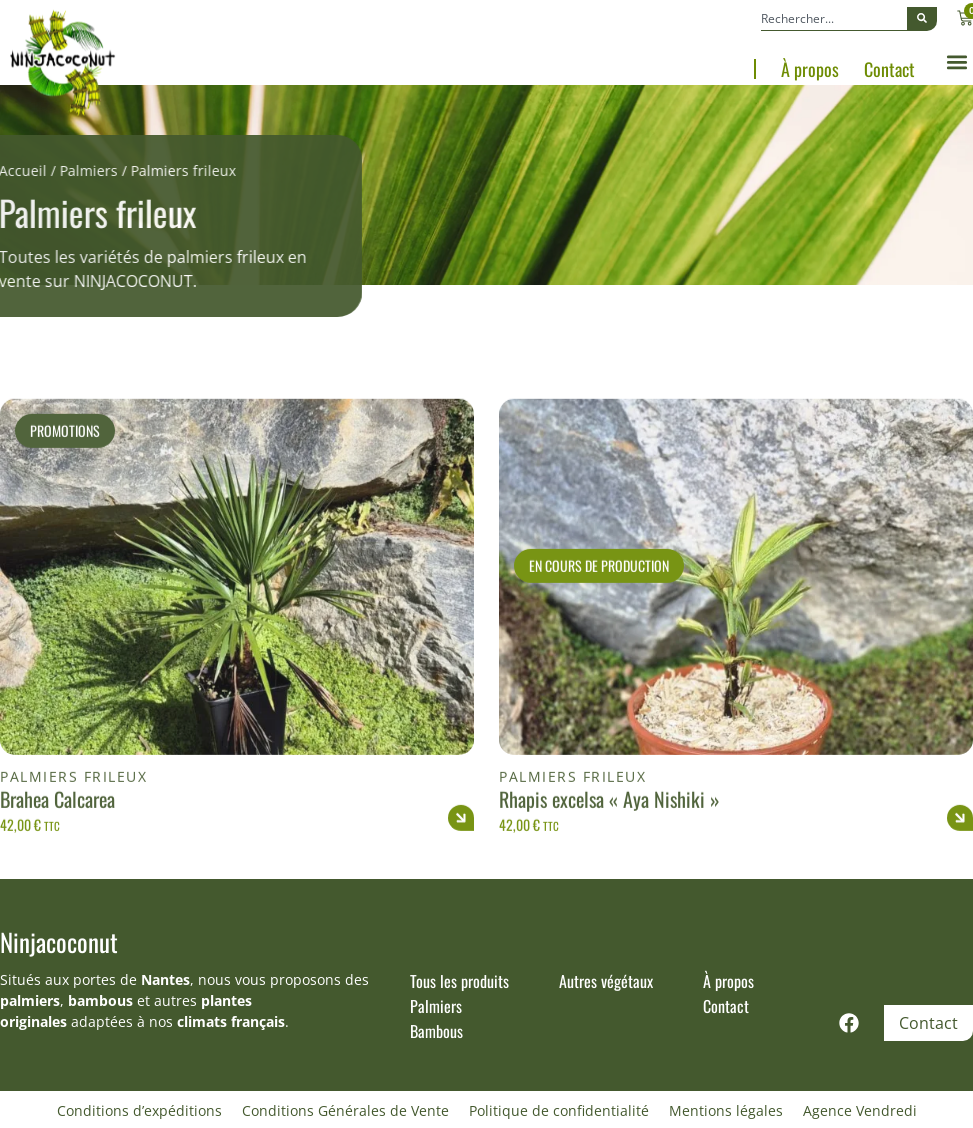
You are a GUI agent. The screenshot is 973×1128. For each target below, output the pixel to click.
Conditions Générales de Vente (345, 1110)
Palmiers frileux (73, 824)
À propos (810, 69)
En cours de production (599, 613)
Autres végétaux (606, 981)
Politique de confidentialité (559, 1110)
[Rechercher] (922, 19)
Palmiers (50, 170)
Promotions (65, 478)
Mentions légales (726, 1110)
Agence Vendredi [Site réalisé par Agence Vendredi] (860, 1110)
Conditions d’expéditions (139, 1110)
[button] (956, 62)
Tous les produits (459, 981)
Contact (889, 69)
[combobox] (834, 19)
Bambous (436, 1031)
